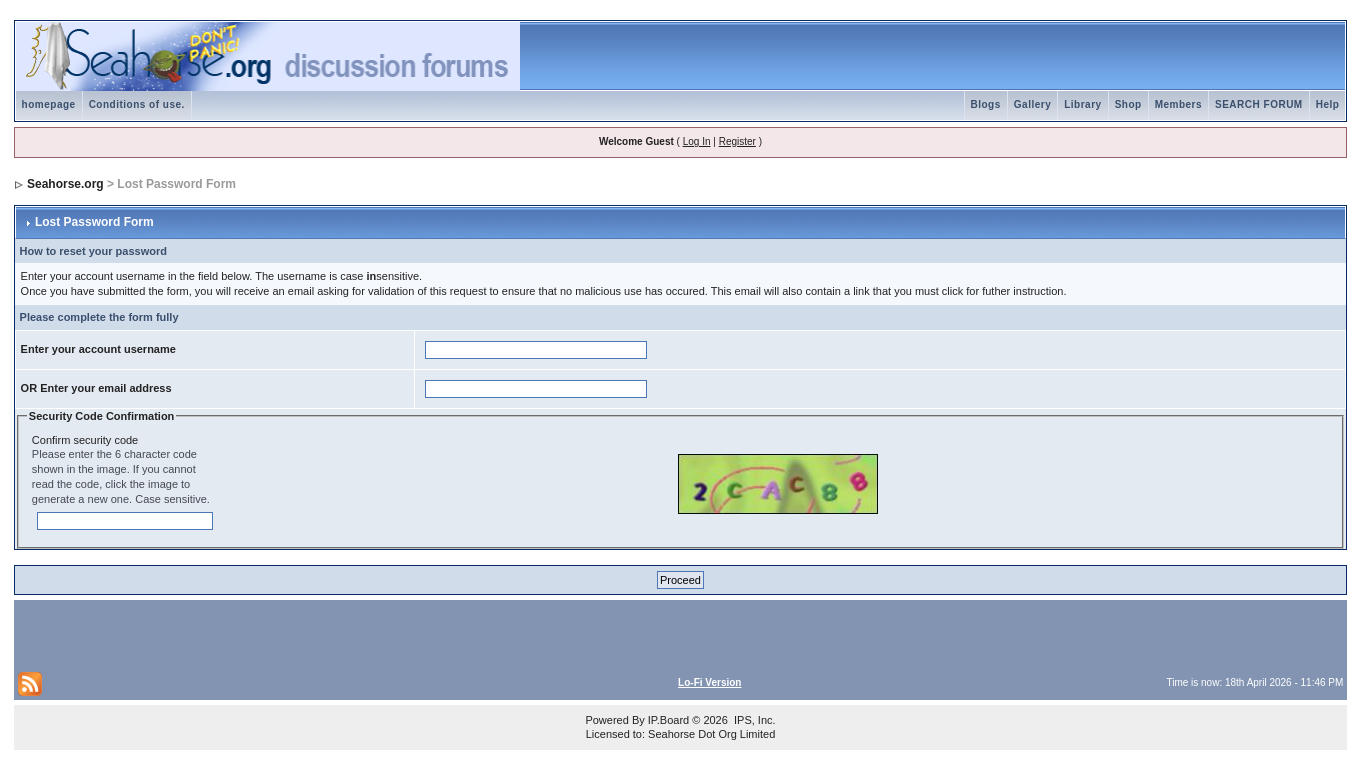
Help (1328, 104)
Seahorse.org (65, 184)
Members (1178, 104)
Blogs (986, 104)
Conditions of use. (137, 104)
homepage (49, 104)
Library (1082, 104)
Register (737, 141)
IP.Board (668, 720)
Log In (697, 141)
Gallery (1032, 104)
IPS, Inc (753, 720)
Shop (1128, 104)
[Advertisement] (252, 634)
